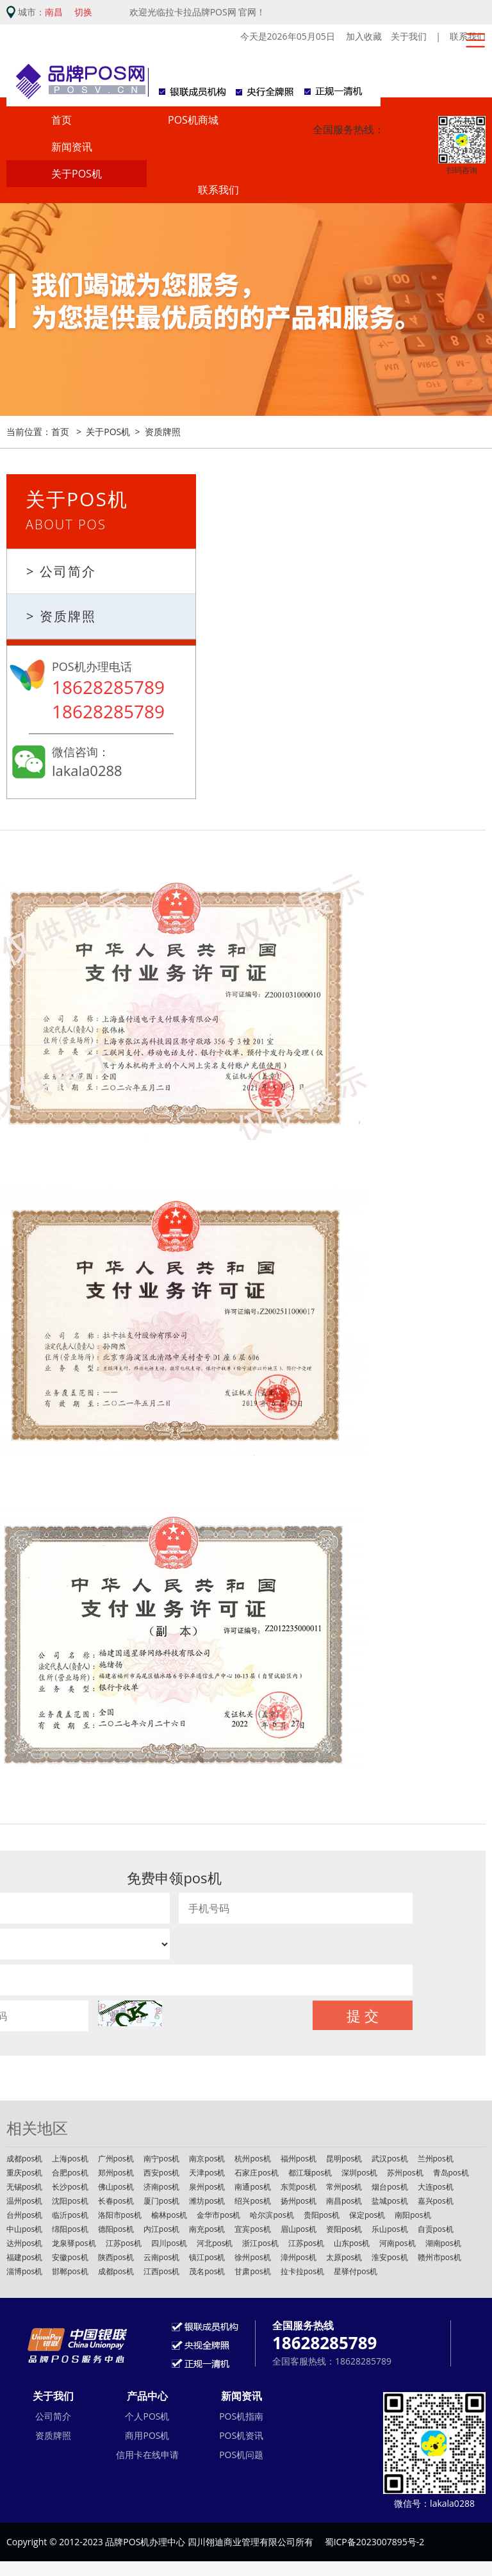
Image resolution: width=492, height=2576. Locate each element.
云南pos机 (161, 2259)
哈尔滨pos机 (271, 2216)
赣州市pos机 (439, 2259)
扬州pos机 (298, 2202)
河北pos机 (215, 2245)
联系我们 (218, 192)
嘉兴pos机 (436, 2202)
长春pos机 (116, 2202)
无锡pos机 (24, 2188)
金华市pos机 (218, 2216)
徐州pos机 (252, 2259)
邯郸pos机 (70, 2273)
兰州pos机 (436, 2160)
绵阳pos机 (70, 2230)
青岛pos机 (451, 2174)
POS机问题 (241, 2456)
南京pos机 (207, 2160)
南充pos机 (207, 2230)
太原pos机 (344, 2259)
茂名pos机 (207, 2273)
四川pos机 (169, 2245)
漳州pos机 (298, 2259)
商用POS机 (147, 2437)
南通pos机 (252, 2188)
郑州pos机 (116, 2174)
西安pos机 (161, 2174)
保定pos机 (367, 2216)
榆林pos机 (169, 2216)
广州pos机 (116, 2160)
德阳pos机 (116, 2230)
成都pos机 (24, 2160)
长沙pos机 (70, 2188)
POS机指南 (241, 2417)
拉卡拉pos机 (302, 2273)
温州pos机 (24, 2202)
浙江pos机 (260, 2245)
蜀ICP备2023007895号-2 (375, 2544)
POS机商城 (193, 122)
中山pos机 (24, 2230)
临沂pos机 (70, 2216)
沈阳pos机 (70, 2202)
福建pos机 (24, 2259)
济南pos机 (161, 2188)
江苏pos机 (124, 2245)
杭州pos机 (252, 2160)
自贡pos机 (436, 2230)
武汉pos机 (389, 2160)
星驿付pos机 (355, 2273)
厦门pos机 (161, 2202)
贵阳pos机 (322, 2216)
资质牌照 (163, 433)
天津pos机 (207, 2174)
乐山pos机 (389, 2230)
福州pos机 (298, 2160)
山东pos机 (352, 2245)
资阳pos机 (344, 2230)
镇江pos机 (207, 2259)
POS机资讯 (241, 2437)
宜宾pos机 (252, 2230)
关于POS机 (76, 176)
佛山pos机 (116, 2188)
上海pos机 (70, 2160)
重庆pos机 (24, 2174)
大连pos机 (436, 2188)
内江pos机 (161, 2230)
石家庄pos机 (256, 2174)
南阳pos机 (412, 2216)
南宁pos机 (161, 2160)
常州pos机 (344, 2188)
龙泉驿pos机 (73, 2245)
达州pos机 (24, 2245)
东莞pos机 (298, 2188)
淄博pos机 (24, 2273)
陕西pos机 (116, 2259)
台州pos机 (24, 2216)
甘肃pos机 (252, 2273)
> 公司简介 (61, 573)
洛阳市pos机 (120, 2216)
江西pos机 (161, 2273)
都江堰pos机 (310, 2174)
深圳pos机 (359, 2174)
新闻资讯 (71, 149)
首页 (61, 122)
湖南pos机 (443, 2245)
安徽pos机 (70, 2259)
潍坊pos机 (207, 2202)
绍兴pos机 (252, 2202)
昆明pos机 (344, 2160)
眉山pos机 (298, 2230)
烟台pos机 (389, 2188)
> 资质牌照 (61, 618)
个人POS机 (147, 2417)
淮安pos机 (389, 2259)
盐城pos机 (389, 2202)
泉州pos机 (207, 2188)
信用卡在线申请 (147, 2456)
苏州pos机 (405, 2174)
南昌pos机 (344, 2202)
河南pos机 (397, 2245)
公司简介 (53, 2417)
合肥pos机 (70, 2174)
